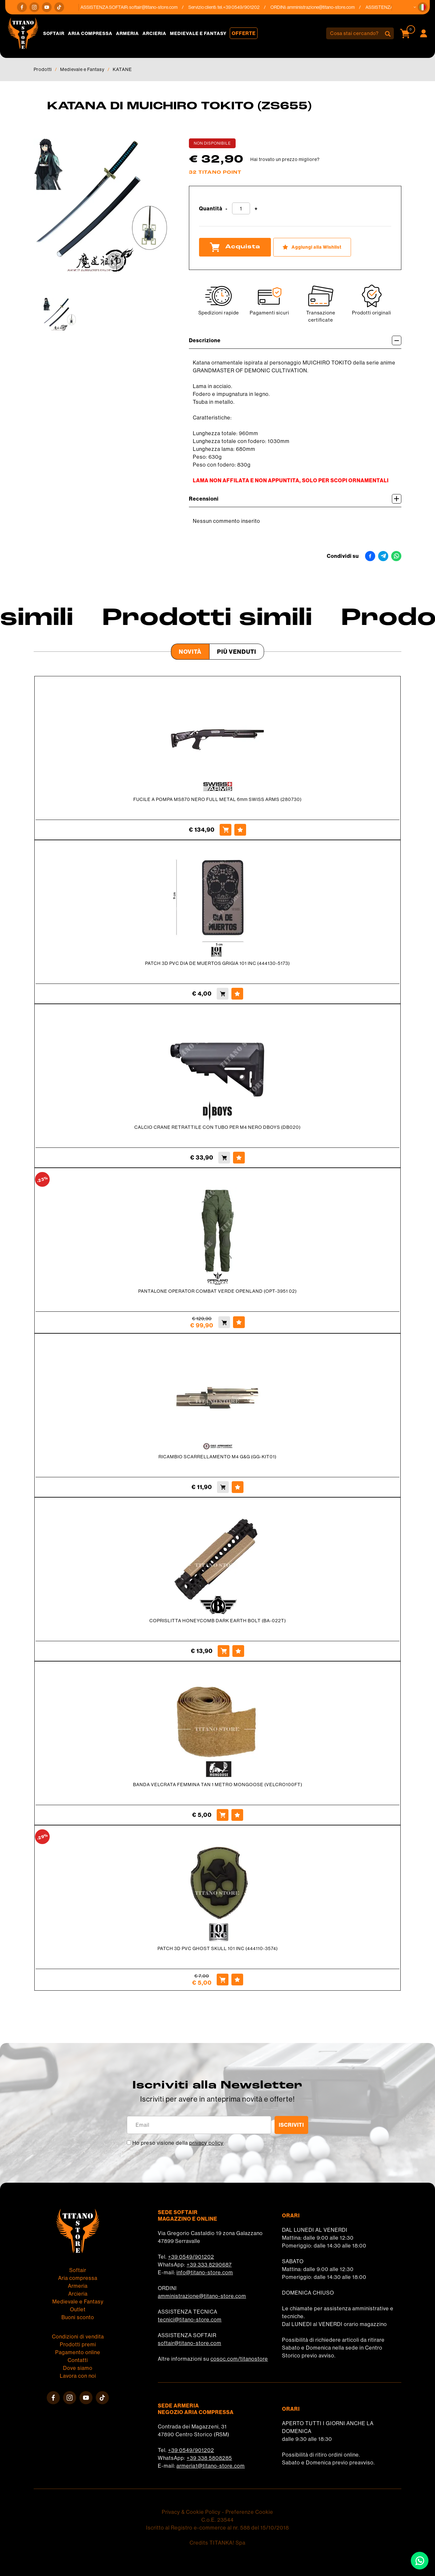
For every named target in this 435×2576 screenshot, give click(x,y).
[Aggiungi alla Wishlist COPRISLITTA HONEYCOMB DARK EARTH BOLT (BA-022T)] (238, 1651)
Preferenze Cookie (249, 2512)
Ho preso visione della (178, 2143)
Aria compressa (90, 33)
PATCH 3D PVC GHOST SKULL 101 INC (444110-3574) (218, 1948)
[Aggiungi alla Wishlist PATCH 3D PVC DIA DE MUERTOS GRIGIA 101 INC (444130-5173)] (237, 994)
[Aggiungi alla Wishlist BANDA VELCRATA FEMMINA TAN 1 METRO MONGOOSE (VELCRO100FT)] (237, 1815)
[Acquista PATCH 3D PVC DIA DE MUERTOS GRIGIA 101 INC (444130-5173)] (222, 994)
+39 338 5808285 (209, 2458)
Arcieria (154, 33)
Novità (190, 651)
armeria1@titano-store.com (210, 2465)
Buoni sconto (77, 2317)
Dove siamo (77, 2368)
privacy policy (206, 2143)
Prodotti (43, 69)
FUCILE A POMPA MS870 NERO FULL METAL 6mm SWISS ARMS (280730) (217, 799)
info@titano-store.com (204, 2272)
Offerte (244, 33)
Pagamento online (77, 2352)
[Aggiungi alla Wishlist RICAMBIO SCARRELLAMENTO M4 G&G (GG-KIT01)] (237, 1487)
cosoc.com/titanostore (239, 2358)
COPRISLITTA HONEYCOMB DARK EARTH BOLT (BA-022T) (217, 1621)
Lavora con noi (78, 2375)
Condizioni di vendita (78, 2336)
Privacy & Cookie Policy (191, 2512)
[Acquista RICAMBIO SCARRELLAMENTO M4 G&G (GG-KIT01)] (223, 1487)
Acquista (235, 247)
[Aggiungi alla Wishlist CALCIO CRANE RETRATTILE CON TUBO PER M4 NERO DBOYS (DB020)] (239, 1158)
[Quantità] (241, 208)
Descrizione (295, 340)
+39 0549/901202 (191, 2256)
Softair (53, 33)
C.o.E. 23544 (217, 2519)
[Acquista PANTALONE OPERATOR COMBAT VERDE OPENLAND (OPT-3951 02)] (224, 1322)
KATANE (122, 69)
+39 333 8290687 (209, 2264)
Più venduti (236, 651)
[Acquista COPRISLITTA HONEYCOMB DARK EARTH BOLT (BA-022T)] (223, 1651)
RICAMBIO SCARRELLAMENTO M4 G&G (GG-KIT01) (217, 1457)
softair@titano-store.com (157, 7)
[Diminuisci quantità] (226, 209)
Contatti (78, 2360)
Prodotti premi (78, 2344)
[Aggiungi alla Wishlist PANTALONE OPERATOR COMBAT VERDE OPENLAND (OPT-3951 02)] (239, 1322)
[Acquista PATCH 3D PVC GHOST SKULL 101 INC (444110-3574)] (222, 1979)
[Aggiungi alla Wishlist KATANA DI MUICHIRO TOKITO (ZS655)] (312, 247)
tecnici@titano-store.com (190, 2319)
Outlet (78, 2309)
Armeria (127, 33)
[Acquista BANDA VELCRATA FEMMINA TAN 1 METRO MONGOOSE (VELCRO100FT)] (222, 1815)
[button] (422, 7)
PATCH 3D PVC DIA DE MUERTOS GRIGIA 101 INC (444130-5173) (217, 963)
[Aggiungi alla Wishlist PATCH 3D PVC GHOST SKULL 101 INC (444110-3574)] (237, 1979)
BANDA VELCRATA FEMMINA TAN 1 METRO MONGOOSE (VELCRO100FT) (217, 1784)
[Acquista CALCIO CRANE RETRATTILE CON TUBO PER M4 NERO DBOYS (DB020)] (224, 1158)
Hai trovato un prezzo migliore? (285, 159)
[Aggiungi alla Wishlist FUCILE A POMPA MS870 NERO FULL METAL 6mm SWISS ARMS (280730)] (240, 830)
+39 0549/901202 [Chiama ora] (244, 7)
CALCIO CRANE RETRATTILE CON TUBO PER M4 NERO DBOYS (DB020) (217, 1127)
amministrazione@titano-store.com (324, 7)
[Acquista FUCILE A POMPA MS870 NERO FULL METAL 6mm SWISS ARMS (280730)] (225, 830)
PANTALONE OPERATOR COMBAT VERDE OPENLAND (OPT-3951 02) (217, 1291)
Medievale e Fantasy (198, 33)
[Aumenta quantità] (256, 209)
